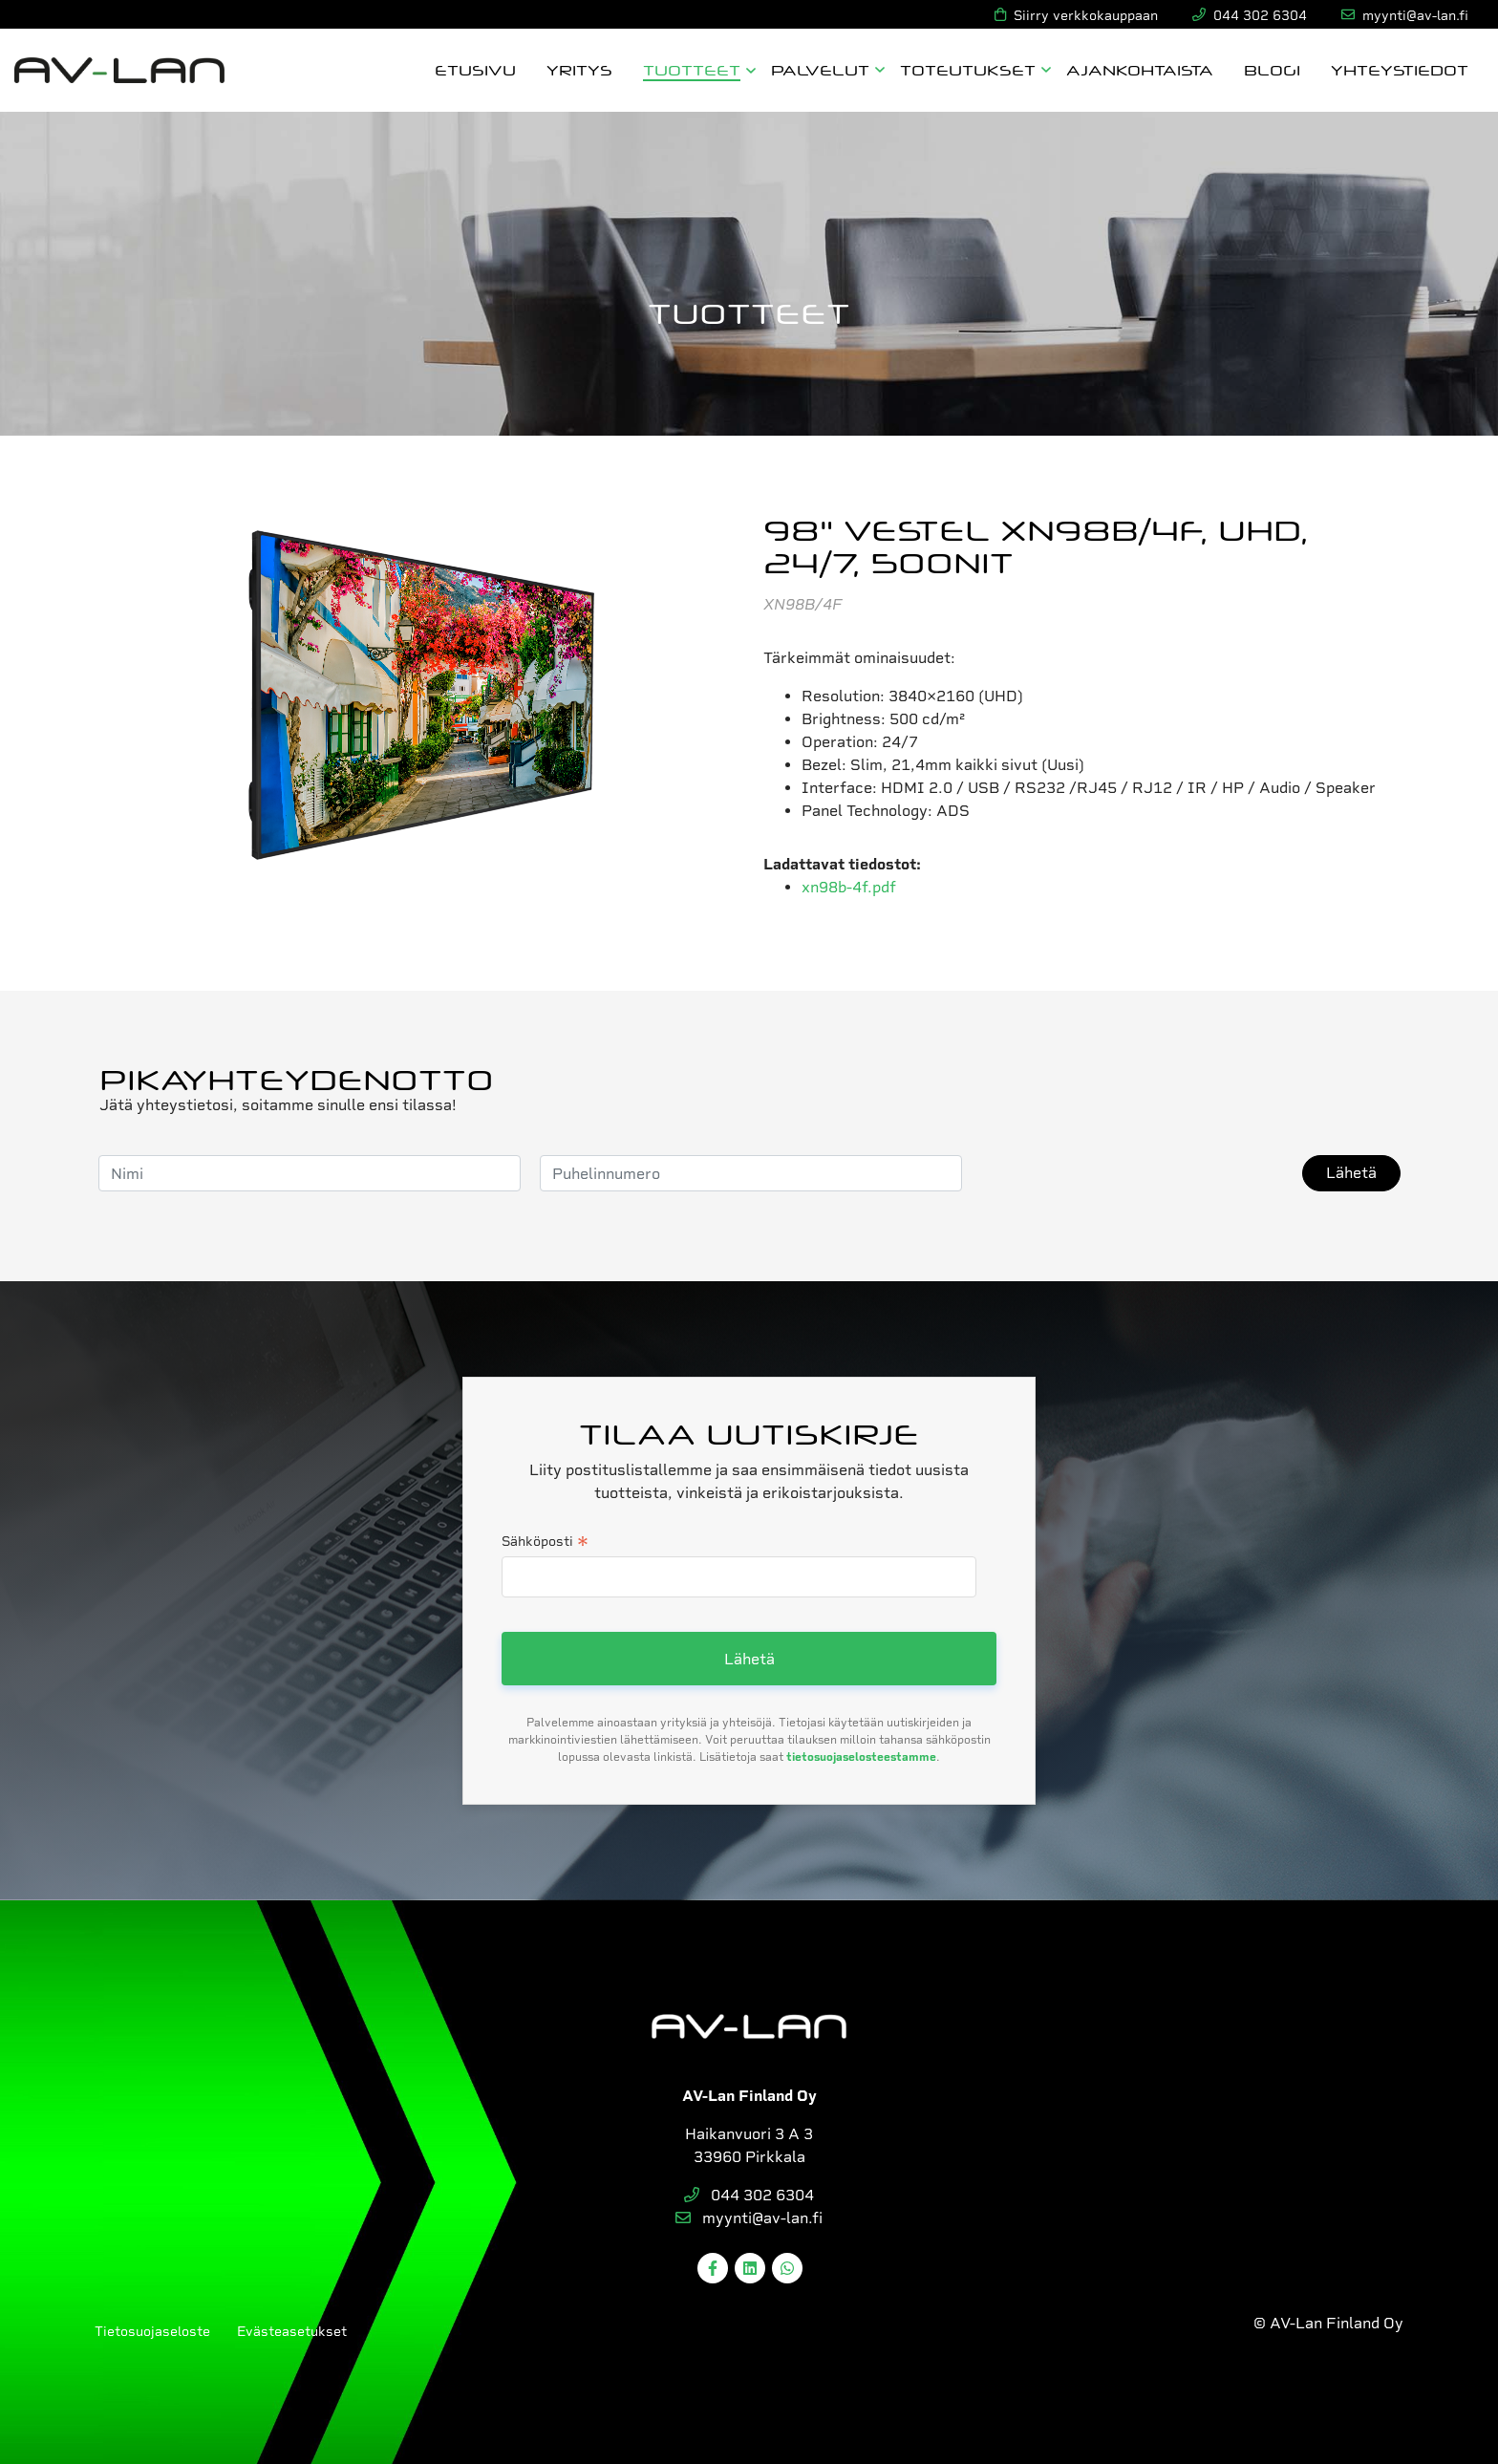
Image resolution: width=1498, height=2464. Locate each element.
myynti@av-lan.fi (749, 2218)
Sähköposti (545, 1543)
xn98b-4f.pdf (849, 887)
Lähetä (1351, 1173)
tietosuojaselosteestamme (861, 1757)
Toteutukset (968, 69)
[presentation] (1126, 1173)
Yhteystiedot (1399, 69)
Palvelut (820, 69)
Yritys (579, 69)
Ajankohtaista (1139, 69)
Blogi (1272, 69)
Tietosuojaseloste (152, 2331)
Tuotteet (691, 69)
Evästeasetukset (292, 2331)
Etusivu (475, 69)
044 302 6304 (749, 2195)
